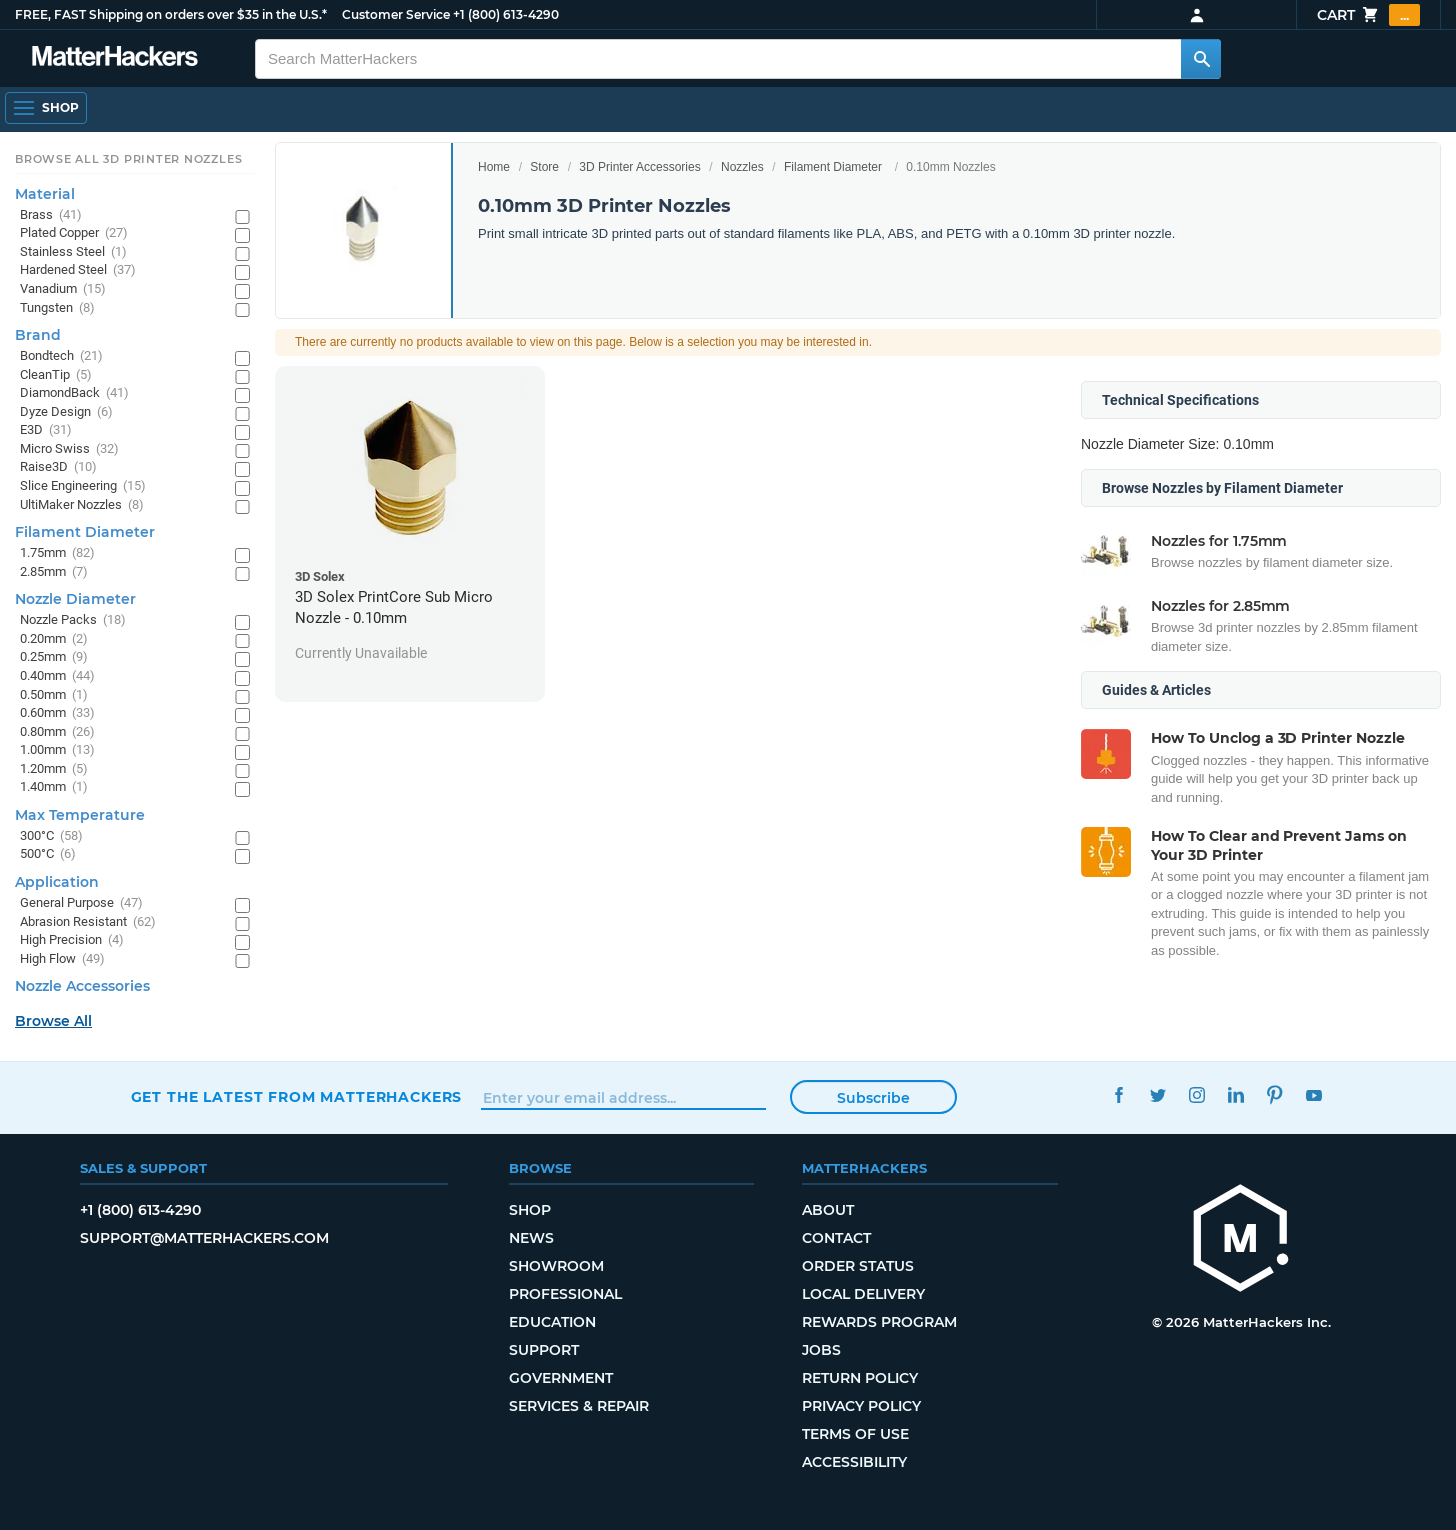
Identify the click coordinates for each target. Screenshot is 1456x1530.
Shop (530, 1210)
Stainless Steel (73, 252)
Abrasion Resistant (88, 922)
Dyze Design (66, 412)
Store (544, 167)
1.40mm (54, 787)
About (828, 1210)
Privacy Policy (861, 1406)
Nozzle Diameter (75, 599)
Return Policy (860, 1378)
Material (45, 194)
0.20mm (54, 639)
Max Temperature (80, 815)
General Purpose (81, 903)
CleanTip (56, 375)
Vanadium (63, 289)
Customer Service (396, 14)
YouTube (1314, 1094)
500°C (48, 854)
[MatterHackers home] (115, 58)
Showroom (556, 1266)
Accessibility (854, 1462)
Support (544, 1350)
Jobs (821, 1350)
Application (57, 882)
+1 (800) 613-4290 (506, 14)
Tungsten (57, 308)
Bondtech (61, 356)
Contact (836, 1238)
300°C (51, 836)
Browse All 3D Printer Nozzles (128, 159)
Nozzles (742, 167)
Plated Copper (74, 233)
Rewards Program (879, 1322)
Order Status (858, 1266)
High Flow (62, 959)
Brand (38, 335)
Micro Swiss (69, 449)
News (531, 1238)
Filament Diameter (833, 167)
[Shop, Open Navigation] (46, 108)
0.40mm (57, 676)
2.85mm (54, 572)
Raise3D (58, 467)
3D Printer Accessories (639, 167)
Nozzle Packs (73, 620)
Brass (51, 215)
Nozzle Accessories (82, 986)
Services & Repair (579, 1406)
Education (552, 1322)
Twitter (1158, 1094)
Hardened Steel (78, 270)
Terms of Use (855, 1434)
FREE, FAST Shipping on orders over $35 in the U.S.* (171, 14)
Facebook (1119, 1094)
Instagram (1197, 1094)
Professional (565, 1294)
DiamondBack (74, 393)
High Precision (72, 940)
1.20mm (54, 769)
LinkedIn (1236, 1094)
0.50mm (54, 695)
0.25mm (54, 657)
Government (561, 1378)
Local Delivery (863, 1294)
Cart (1368, 15)
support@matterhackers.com (204, 1238)
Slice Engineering (83, 486)
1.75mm (57, 553)
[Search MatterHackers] (1201, 59)
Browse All (53, 1021)
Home (494, 167)
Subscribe (873, 1098)
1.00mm (57, 750)
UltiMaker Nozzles (82, 505)
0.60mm (57, 713)
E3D (46, 430)
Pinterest (1275, 1094)
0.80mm (57, 732)
